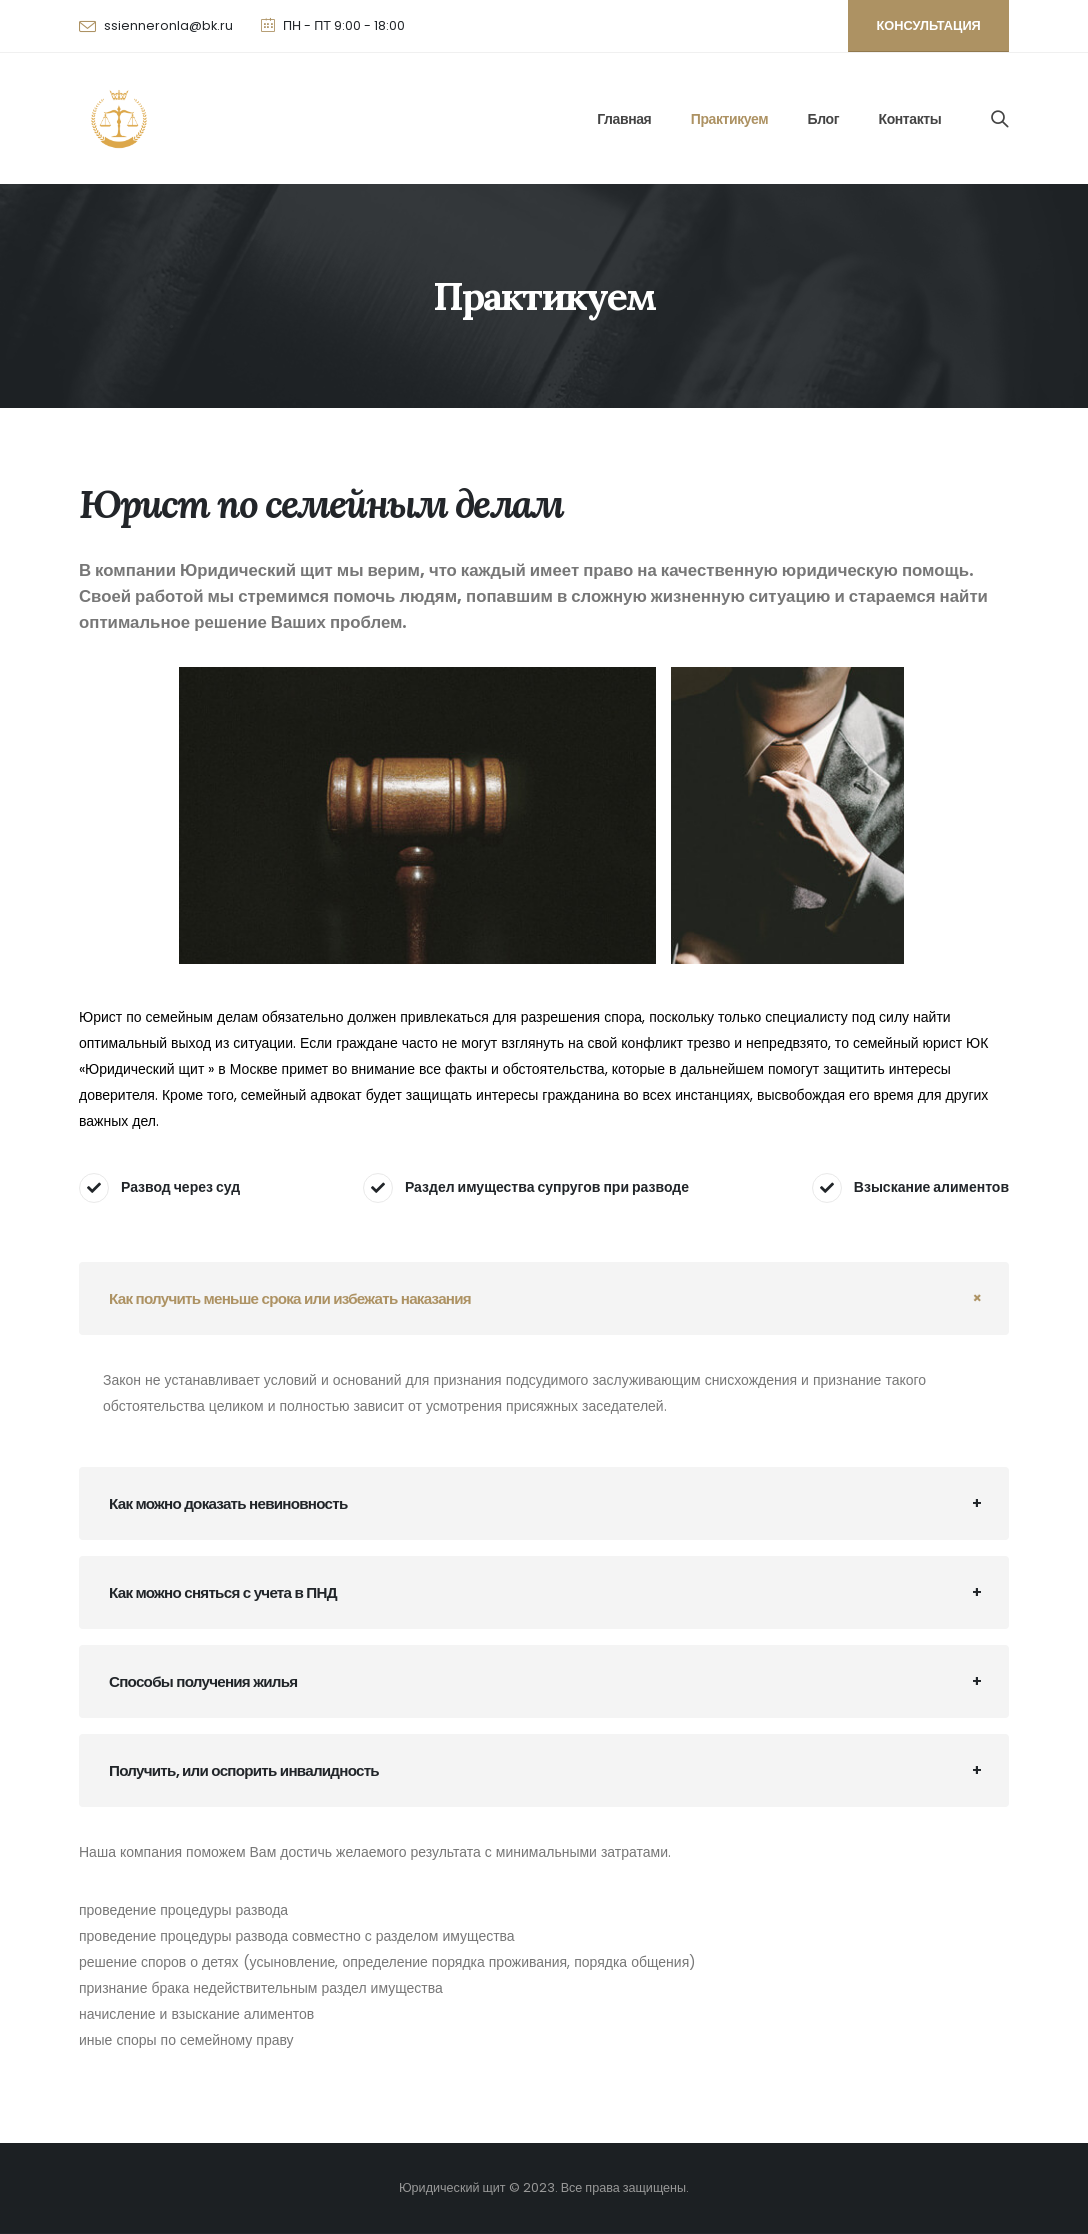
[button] (928, 26)
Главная (624, 119)
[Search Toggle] (1000, 119)
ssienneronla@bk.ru (168, 25)
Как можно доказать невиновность (228, 1503)
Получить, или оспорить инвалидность (244, 1770)
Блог (824, 119)
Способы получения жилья (203, 1681)
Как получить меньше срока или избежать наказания (290, 1298)
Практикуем (729, 119)
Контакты (910, 119)
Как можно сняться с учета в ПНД (223, 1592)
